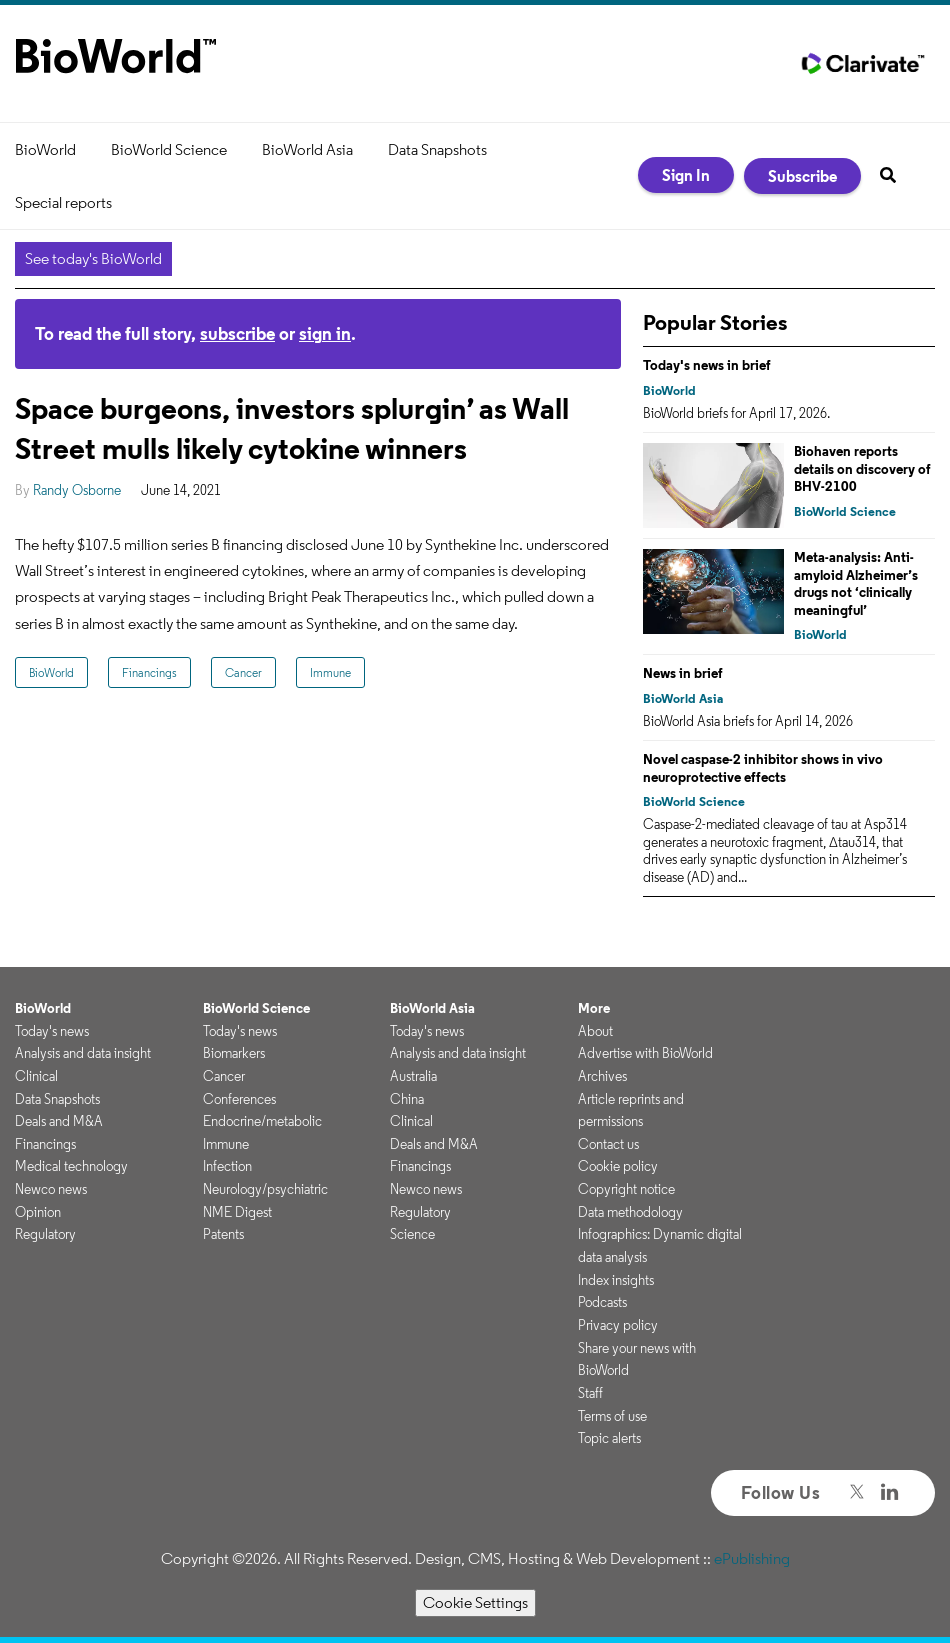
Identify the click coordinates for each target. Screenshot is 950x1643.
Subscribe (802, 176)
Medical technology (71, 1166)
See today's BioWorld (93, 258)
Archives (602, 1076)
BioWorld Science (169, 149)
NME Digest (237, 1212)
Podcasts (602, 1302)
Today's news (52, 1031)
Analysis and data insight (83, 1053)
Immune (330, 672)
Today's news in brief (707, 365)
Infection (227, 1166)
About (595, 1031)
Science (412, 1234)
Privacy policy (618, 1325)
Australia (413, 1076)
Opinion (38, 1212)
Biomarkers (234, 1053)
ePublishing (752, 1558)
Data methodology (630, 1212)
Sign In (686, 175)
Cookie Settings (475, 1602)
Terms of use (612, 1416)
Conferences (239, 1099)
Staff (590, 1393)
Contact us (608, 1144)
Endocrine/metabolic (262, 1121)
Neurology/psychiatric (265, 1189)
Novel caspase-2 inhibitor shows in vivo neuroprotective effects (763, 768)
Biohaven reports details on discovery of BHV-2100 (862, 468)
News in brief (683, 673)
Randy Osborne (77, 490)
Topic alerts (609, 1438)
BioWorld (45, 149)
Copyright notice (626, 1189)
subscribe (237, 333)
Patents (223, 1234)
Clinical (36, 1076)
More (594, 1008)
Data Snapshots (437, 149)
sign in (325, 333)
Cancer (243, 672)
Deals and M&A (59, 1121)
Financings (149, 672)
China (407, 1099)
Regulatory (45, 1234)
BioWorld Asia (307, 149)
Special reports (63, 202)
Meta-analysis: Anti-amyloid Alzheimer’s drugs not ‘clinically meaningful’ (856, 583)
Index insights (616, 1280)
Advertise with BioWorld (645, 1053)
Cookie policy (618, 1166)
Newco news (51, 1189)
